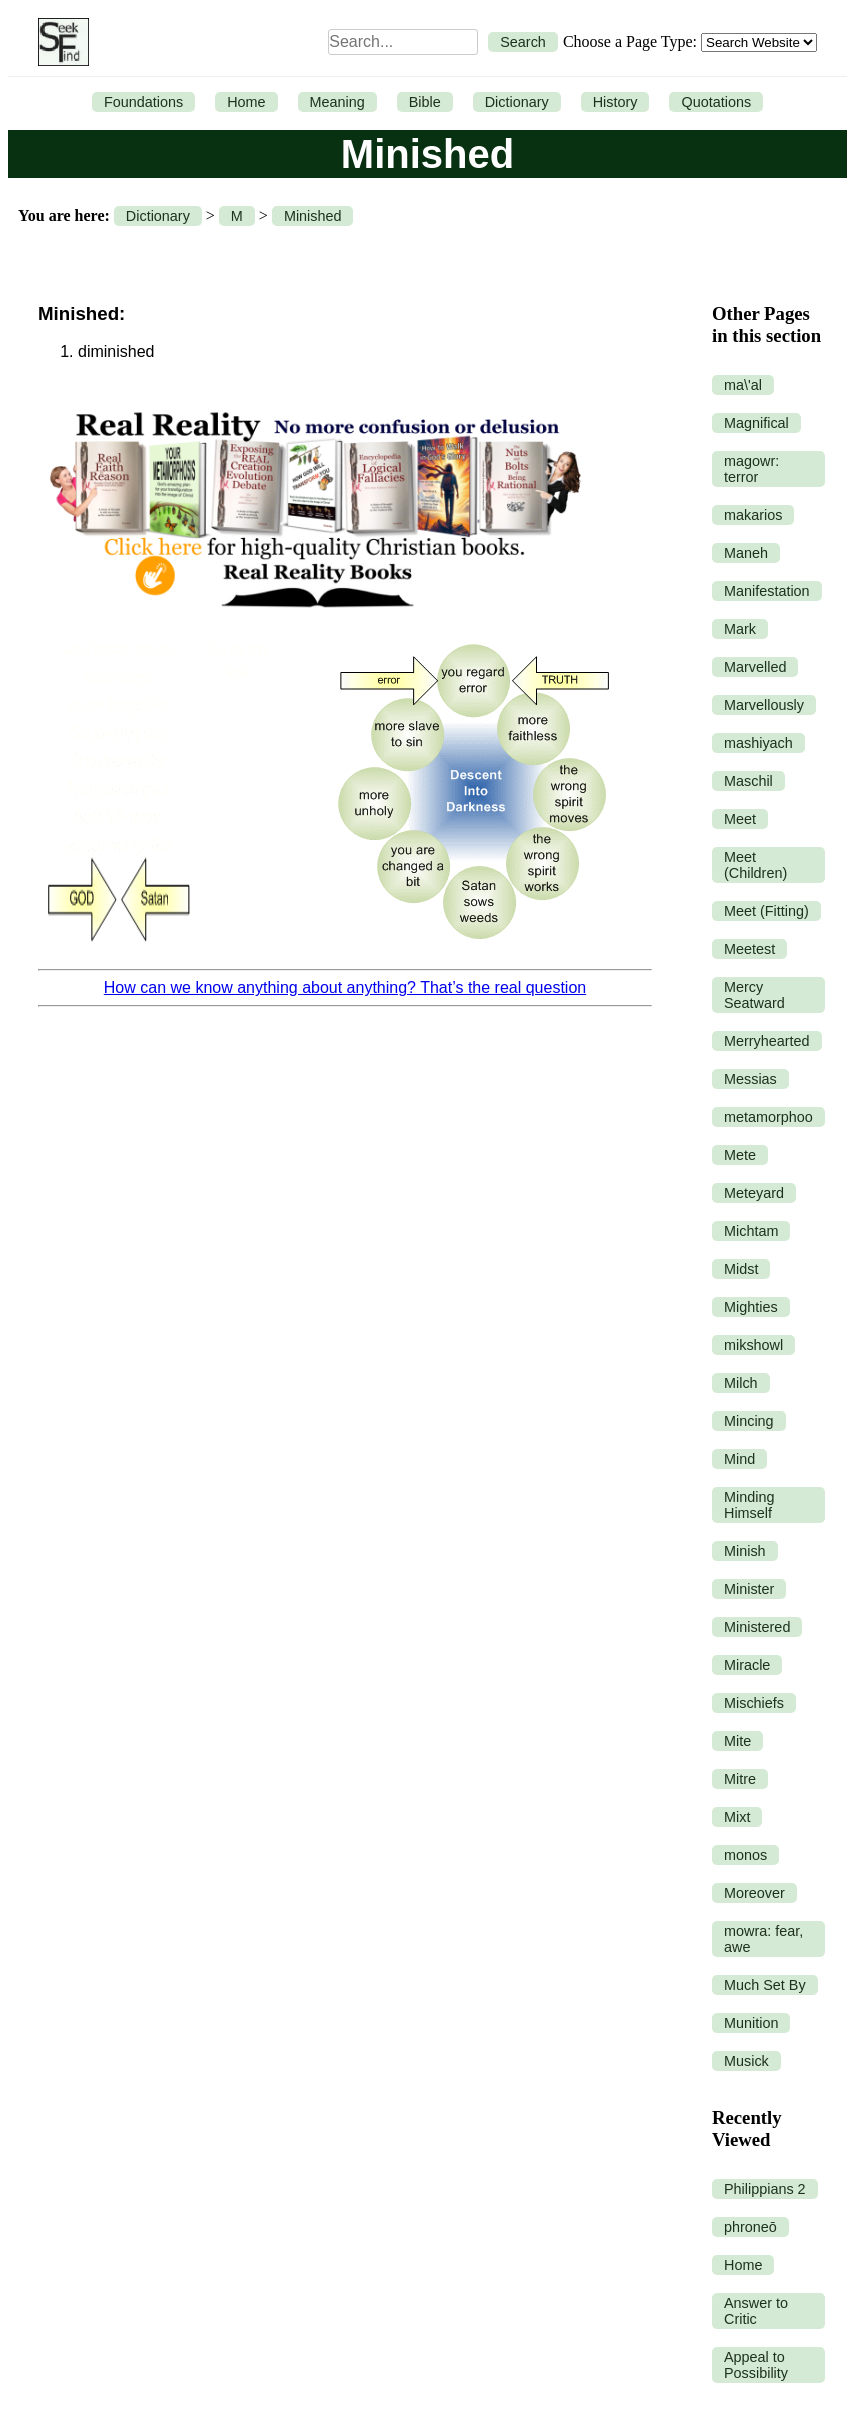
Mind (739, 1459)
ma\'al (743, 385)
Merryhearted (767, 1041)
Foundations (143, 102)
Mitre (740, 1779)
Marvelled (755, 667)
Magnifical (756, 423)
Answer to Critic (756, 2311)
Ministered (757, 1627)
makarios (753, 515)
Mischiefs (754, 1703)
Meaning (337, 102)
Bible (425, 102)
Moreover (754, 1893)
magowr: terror (751, 469)
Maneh (746, 553)
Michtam (751, 1231)
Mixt (737, 1817)
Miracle (747, 1665)
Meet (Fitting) (766, 911)
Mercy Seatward (754, 995)
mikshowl (753, 1345)
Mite (737, 1741)
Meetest (749, 949)
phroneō (750, 2227)
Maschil (748, 781)
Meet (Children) (755, 865)
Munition (751, 2023)
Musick (746, 2061)
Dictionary (517, 102)
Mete (740, 1155)
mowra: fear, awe (763, 1939)
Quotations (716, 102)
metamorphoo (768, 1117)
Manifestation (767, 591)
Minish (745, 1551)
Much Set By (765, 1985)
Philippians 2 (765, 2189)
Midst (741, 1269)
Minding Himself (749, 1505)
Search (523, 42)
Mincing (749, 1421)
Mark (740, 629)
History (615, 102)
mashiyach (758, 743)
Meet (740, 819)
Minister (749, 1589)
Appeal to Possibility (756, 2365)
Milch (741, 1383)
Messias (750, 1079)
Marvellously (764, 705)
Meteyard (754, 1193)
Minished (313, 216)
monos (745, 1855)
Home (246, 102)
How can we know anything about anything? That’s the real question (345, 987)
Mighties (751, 1307)
